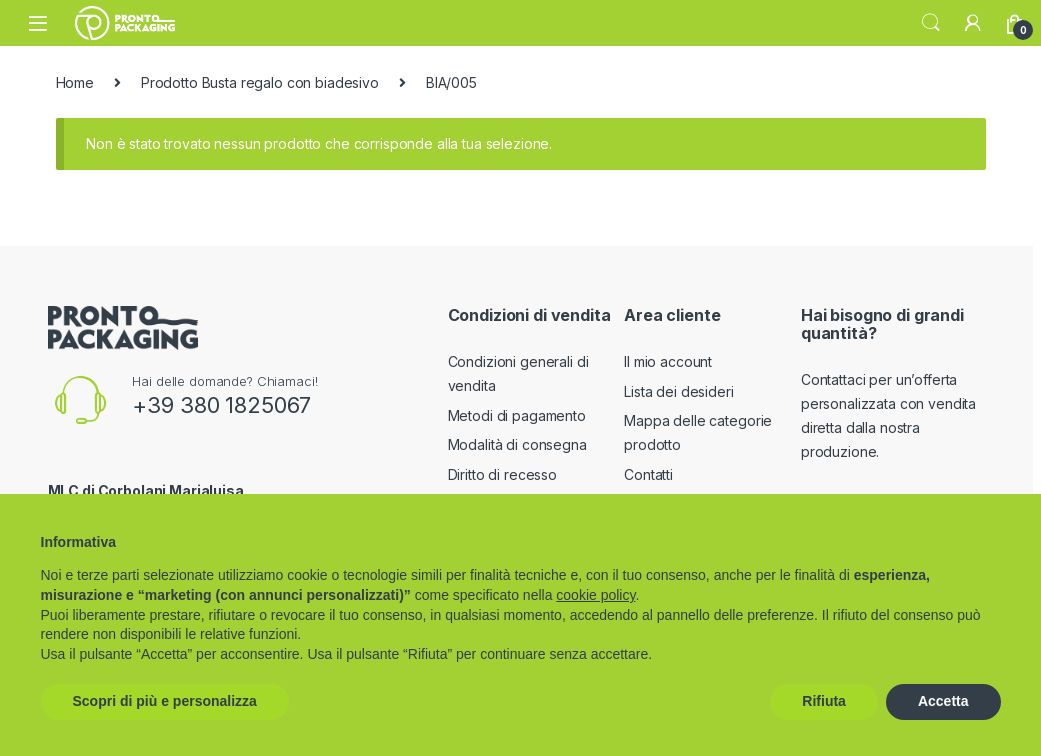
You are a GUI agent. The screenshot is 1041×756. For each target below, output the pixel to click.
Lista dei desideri (678, 391)
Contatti (648, 474)
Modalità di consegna (517, 444)
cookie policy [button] (595, 595)
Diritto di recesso (502, 474)
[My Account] (973, 23)
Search (931, 23)
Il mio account (668, 361)
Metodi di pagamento (517, 415)
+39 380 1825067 (221, 405)
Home (75, 82)
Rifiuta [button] (824, 701)
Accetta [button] (943, 701)
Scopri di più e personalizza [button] (165, 701)
